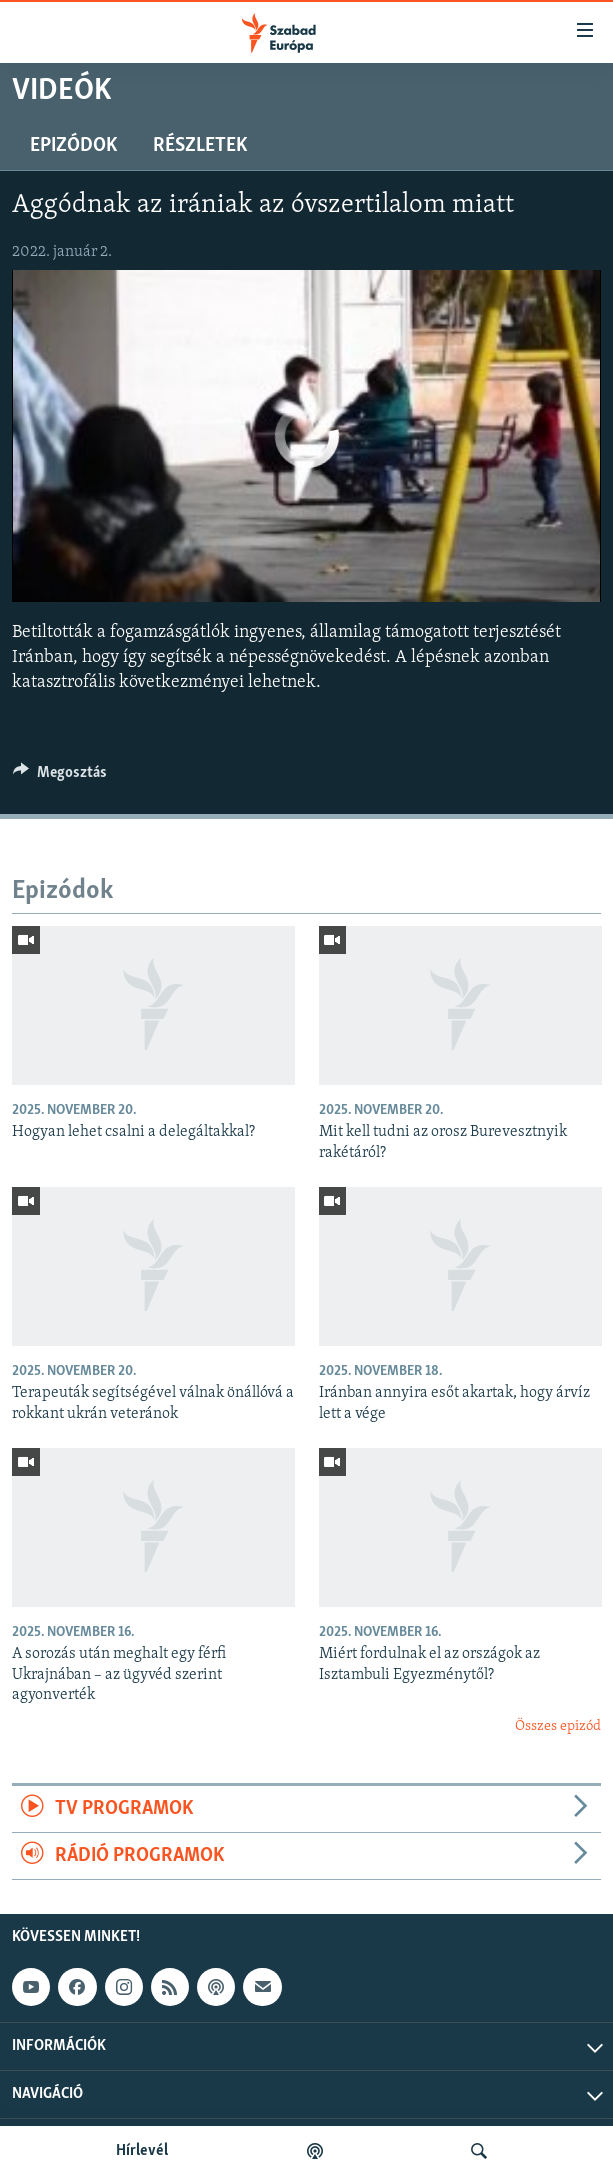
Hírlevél (142, 2151)
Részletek (200, 146)
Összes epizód (558, 1726)
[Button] (60, 777)
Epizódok (73, 146)
